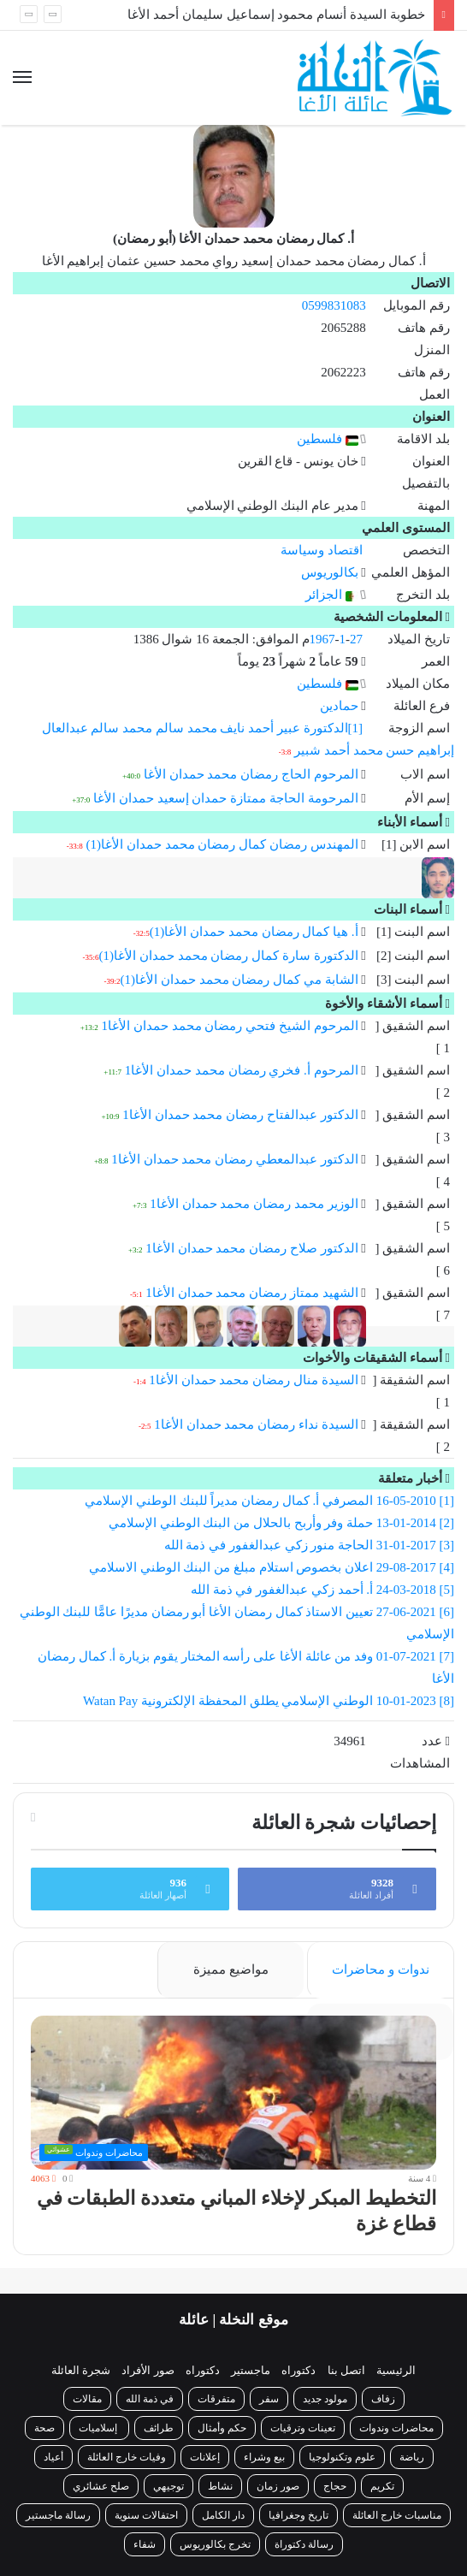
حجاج (334, 2486)
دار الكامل (223, 2515)
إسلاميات (99, 2428)
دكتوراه (298, 2370)
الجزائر (331, 594)
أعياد (53, 2457)
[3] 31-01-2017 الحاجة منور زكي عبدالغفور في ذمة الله (309, 1545)
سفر (269, 2399)
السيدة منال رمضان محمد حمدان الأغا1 (253, 1380)
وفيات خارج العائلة (126, 2457)
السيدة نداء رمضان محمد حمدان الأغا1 (256, 1424)
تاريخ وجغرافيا (298, 2515)
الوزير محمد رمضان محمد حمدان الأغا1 (254, 1204)
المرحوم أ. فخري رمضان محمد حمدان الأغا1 (241, 1070)
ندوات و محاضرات (380, 1969)
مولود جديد (325, 2399)
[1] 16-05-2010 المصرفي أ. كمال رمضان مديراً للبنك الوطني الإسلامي (269, 1500)
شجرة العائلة (80, 2370)
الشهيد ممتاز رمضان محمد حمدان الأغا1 (251, 1293)
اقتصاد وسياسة (322, 550)
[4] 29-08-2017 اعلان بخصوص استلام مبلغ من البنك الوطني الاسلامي (271, 1567)
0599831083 (334, 305)
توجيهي (168, 2486)
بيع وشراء (264, 2457)
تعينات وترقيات (302, 2428)
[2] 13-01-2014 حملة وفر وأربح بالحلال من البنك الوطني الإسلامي (281, 1523)
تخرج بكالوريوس (215, 2544)
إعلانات (205, 2457)
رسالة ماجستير (58, 2515)
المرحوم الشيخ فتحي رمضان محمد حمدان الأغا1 (230, 1026)
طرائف (159, 2428)
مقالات (87, 2399)
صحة (44, 2428)
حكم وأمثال (222, 2428)
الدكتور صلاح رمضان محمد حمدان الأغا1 (251, 1248)
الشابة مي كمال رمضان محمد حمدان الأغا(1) (239, 979)
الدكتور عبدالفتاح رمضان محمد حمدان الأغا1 (240, 1115)
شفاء (144, 2544)
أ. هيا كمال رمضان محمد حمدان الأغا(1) (254, 932)
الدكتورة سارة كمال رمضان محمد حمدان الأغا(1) (228, 955)
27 (356, 639)
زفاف (383, 2399)
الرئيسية (396, 2370)
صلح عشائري (101, 2486)
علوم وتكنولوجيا (342, 2457)
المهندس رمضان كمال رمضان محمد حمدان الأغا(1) (222, 844)
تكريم (382, 2486)
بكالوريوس (329, 572)
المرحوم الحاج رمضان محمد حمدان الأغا (251, 774)
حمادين (339, 706)
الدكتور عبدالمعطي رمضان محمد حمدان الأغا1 (234, 1159)
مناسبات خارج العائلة (396, 2515)
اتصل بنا (346, 2370)
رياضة (411, 2457)
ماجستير (250, 2370)
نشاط (220, 2486)
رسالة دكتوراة (304, 2544)
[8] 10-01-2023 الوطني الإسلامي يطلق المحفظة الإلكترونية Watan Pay (267, 1701)
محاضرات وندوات (396, 2428)
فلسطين (327, 439)
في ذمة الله (150, 2399)
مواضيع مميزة (231, 1969)
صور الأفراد (147, 2370)
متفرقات (216, 2399)
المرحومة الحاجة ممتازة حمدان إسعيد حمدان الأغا (225, 798)
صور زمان (278, 2486)
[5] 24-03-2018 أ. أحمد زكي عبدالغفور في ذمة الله (322, 1589)
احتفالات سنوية (146, 2515)
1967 (322, 639)
